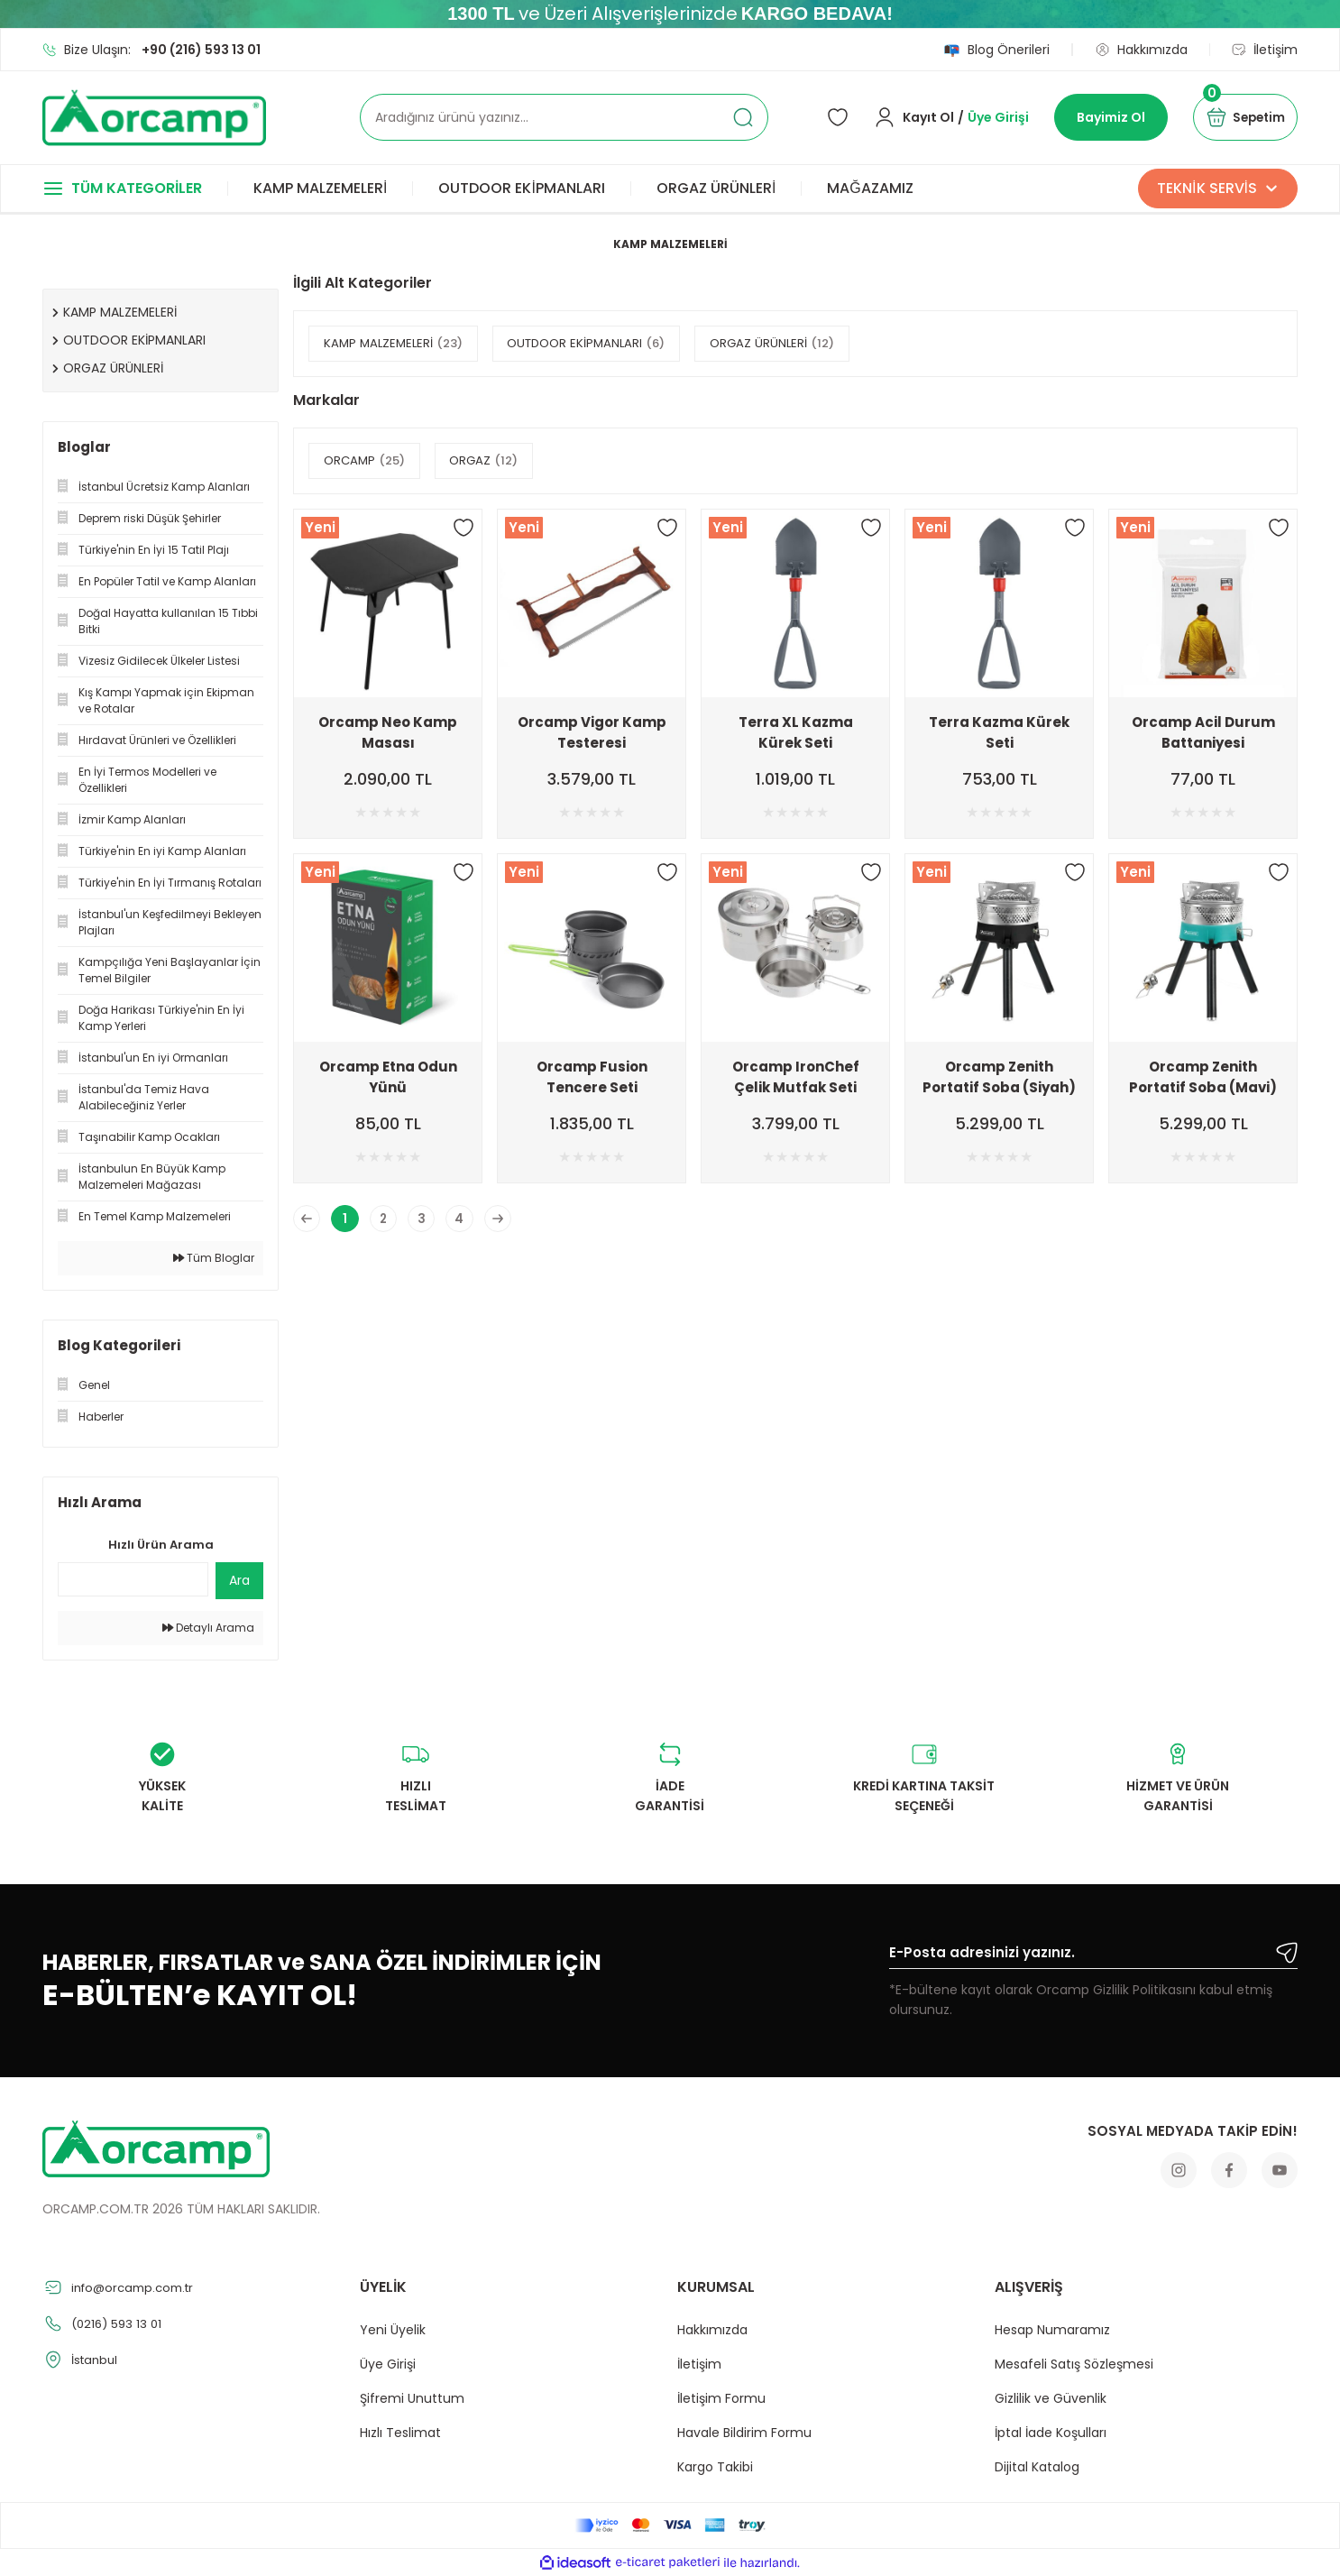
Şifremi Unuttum (412, 2398)
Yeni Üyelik (393, 2330)
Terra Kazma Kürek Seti (999, 732)
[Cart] (1240, 117)
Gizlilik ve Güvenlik (1050, 2398)
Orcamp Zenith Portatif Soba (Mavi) (1203, 1077)
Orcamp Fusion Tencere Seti (592, 1077)
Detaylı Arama (208, 1627)
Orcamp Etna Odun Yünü (388, 1077)
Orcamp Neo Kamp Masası (387, 732)
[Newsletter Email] (1093, 1955)
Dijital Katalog (1037, 2467)
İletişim (699, 2364)
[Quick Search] (133, 1579)
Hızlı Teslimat (400, 2433)
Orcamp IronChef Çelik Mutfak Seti (795, 1077)
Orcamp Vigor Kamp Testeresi (592, 732)
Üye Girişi (388, 2364)
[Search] (564, 117)
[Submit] (1287, 1953)
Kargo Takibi (715, 2467)
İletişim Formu (721, 2398)
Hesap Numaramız (1052, 2330)
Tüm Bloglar (213, 1257)
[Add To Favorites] (463, 527)
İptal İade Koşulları (1050, 2433)
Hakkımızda (712, 2330)
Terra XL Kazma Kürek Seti (796, 732)
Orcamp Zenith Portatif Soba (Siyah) (999, 1077)
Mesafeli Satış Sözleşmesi (1074, 2364)
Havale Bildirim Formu (744, 2433)
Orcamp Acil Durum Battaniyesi (1203, 732)
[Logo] (154, 117)
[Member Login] (940, 117)
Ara (239, 1580)
